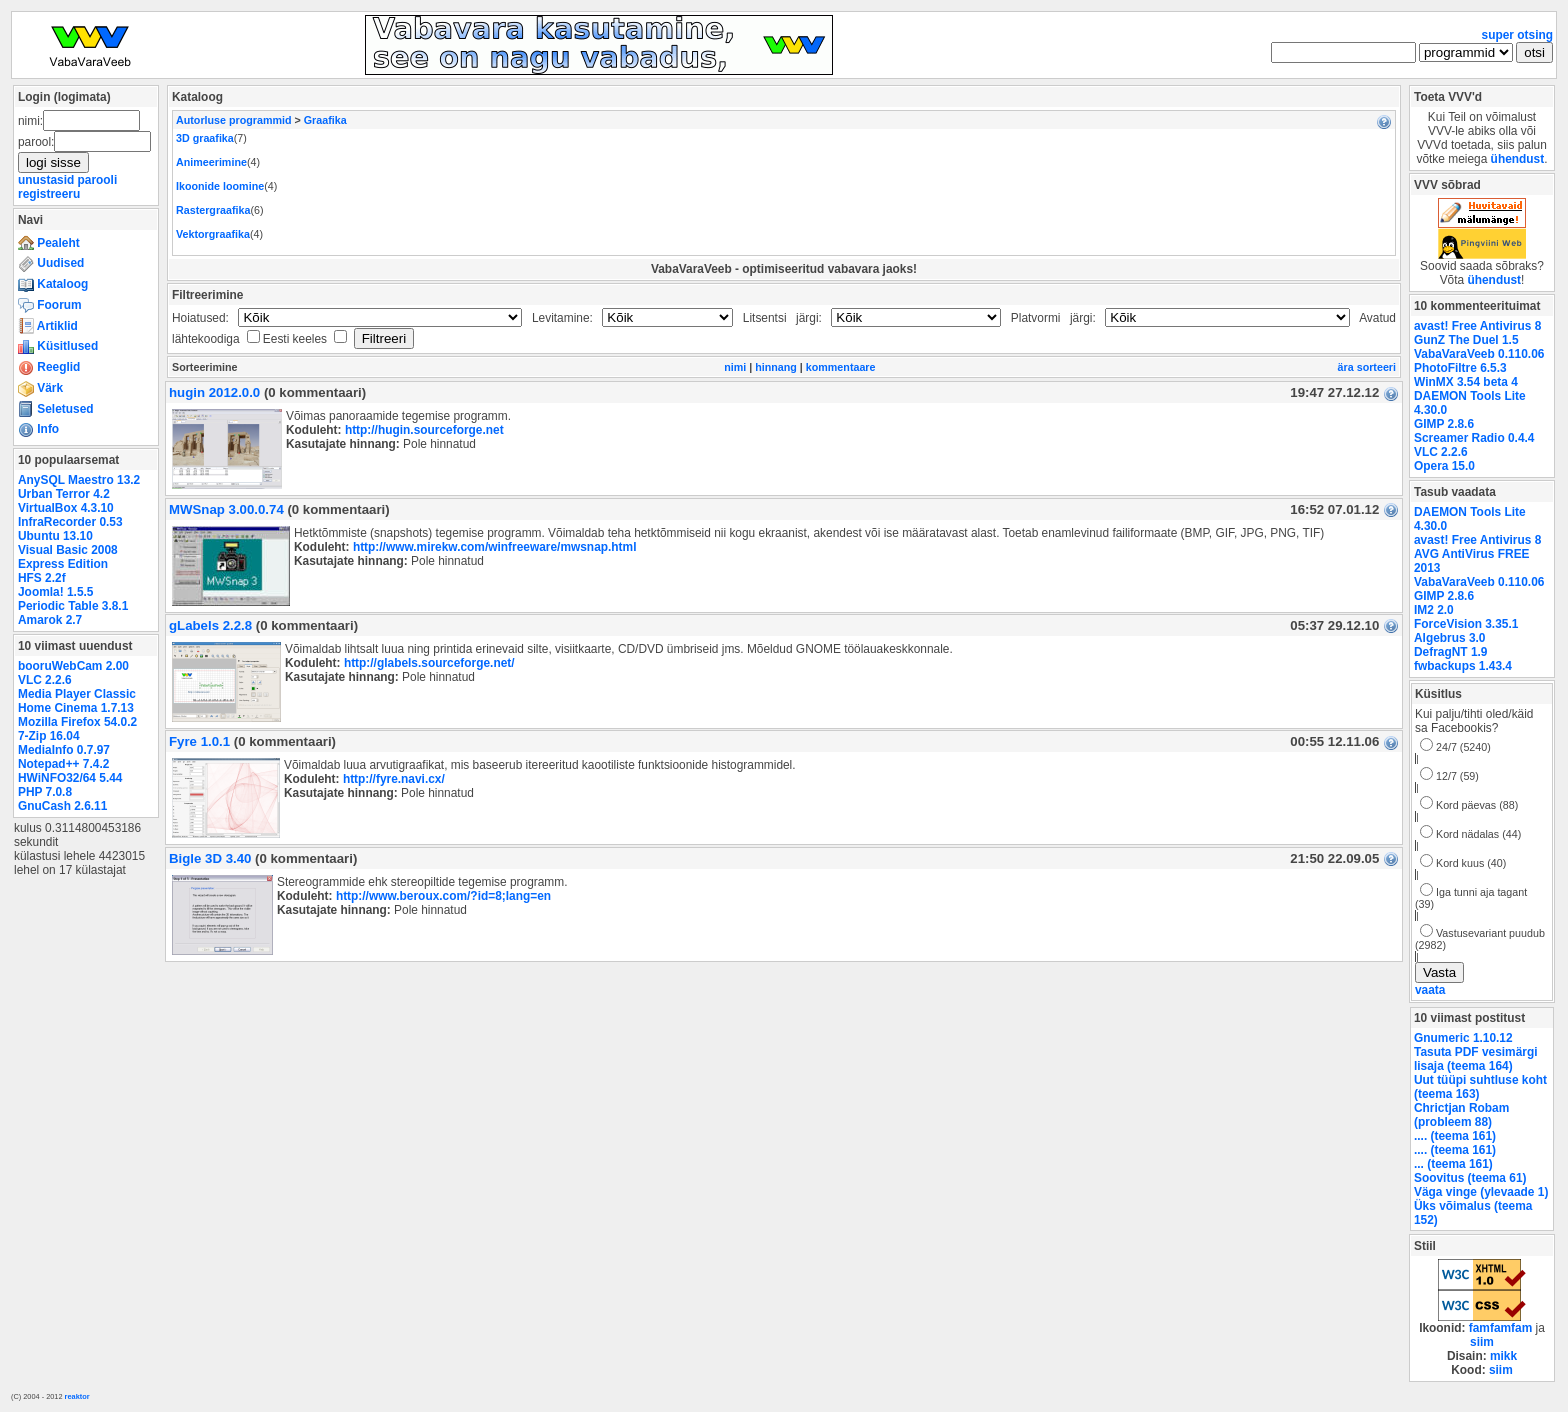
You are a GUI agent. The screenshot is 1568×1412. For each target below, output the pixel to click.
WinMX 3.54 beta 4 (1466, 382)
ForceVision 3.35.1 (1466, 624)
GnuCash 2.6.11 (62, 806)
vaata (1430, 990)
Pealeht (49, 243)
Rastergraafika (213, 210)
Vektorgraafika (213, 234)
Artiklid (48, 326)
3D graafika (205, 138)
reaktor (77, 1396)
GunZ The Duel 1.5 (1466, 340)
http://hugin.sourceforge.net (424, 430)
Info (38, 429)
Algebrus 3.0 (1449, 638)
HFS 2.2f (42, 578)
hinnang (776, 367)
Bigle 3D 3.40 (210, 858)
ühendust (1518, 159)
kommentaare (841, 367)
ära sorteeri (1367, 367)
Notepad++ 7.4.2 (63, 764)
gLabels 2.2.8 (210, 625)
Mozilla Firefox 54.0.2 (77, 722)
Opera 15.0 (1444, 466)
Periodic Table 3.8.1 (73, 606)
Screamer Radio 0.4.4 (1474, 438)
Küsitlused (58, 346)
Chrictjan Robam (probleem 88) (1461, 1115)
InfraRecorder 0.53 (70, 522)
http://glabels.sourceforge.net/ (429, 663)
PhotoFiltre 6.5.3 (1460, 368)
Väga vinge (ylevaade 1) (1481, 1192)
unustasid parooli (67, 180)
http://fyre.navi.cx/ (394, 779)
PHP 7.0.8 (45, 792)
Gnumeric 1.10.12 (1463, 1038)
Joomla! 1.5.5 (55, 592)
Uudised (51, 263)
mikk (1503, 1356)
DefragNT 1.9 (1450, 652)
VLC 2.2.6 (45, 680)
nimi (735, 367)
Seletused (56, 409)
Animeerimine (211, 162)
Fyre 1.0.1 (199, 741)
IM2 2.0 (1434, 610)
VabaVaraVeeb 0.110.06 (1479, 354)
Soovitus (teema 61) (1470, 1178)
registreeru (49, 194)
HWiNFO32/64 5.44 (70, 778)
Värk (40, 388)
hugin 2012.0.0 (214, 392)
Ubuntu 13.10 (55, 536)
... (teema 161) (1453, 1164)
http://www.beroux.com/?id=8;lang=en (443, 896)
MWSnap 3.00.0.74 (226, 509)
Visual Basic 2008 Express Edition (68, 557)
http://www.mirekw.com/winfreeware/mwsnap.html (495, 547)
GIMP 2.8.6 (1444, 424)
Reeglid (49, 367)
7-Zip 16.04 (49, 736)
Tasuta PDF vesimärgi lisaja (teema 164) (1476, 1059)
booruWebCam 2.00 (73, 666)
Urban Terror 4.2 (64, 494)
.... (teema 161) (1455, 1136)
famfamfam (1501, 1328)
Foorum (50, 305)
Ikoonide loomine (220, 186)
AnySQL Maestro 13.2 (79, 480)
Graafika (325, 120)
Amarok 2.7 (50, 620)
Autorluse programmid (234, 120)
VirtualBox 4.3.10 (66, 508)
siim (1482, 1342)
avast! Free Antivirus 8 (1477, 326)
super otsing (1517, 35)
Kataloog (53, 284)
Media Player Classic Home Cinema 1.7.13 (77, 701)
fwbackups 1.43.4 (1463, 666)
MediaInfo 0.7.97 (64, 750)
